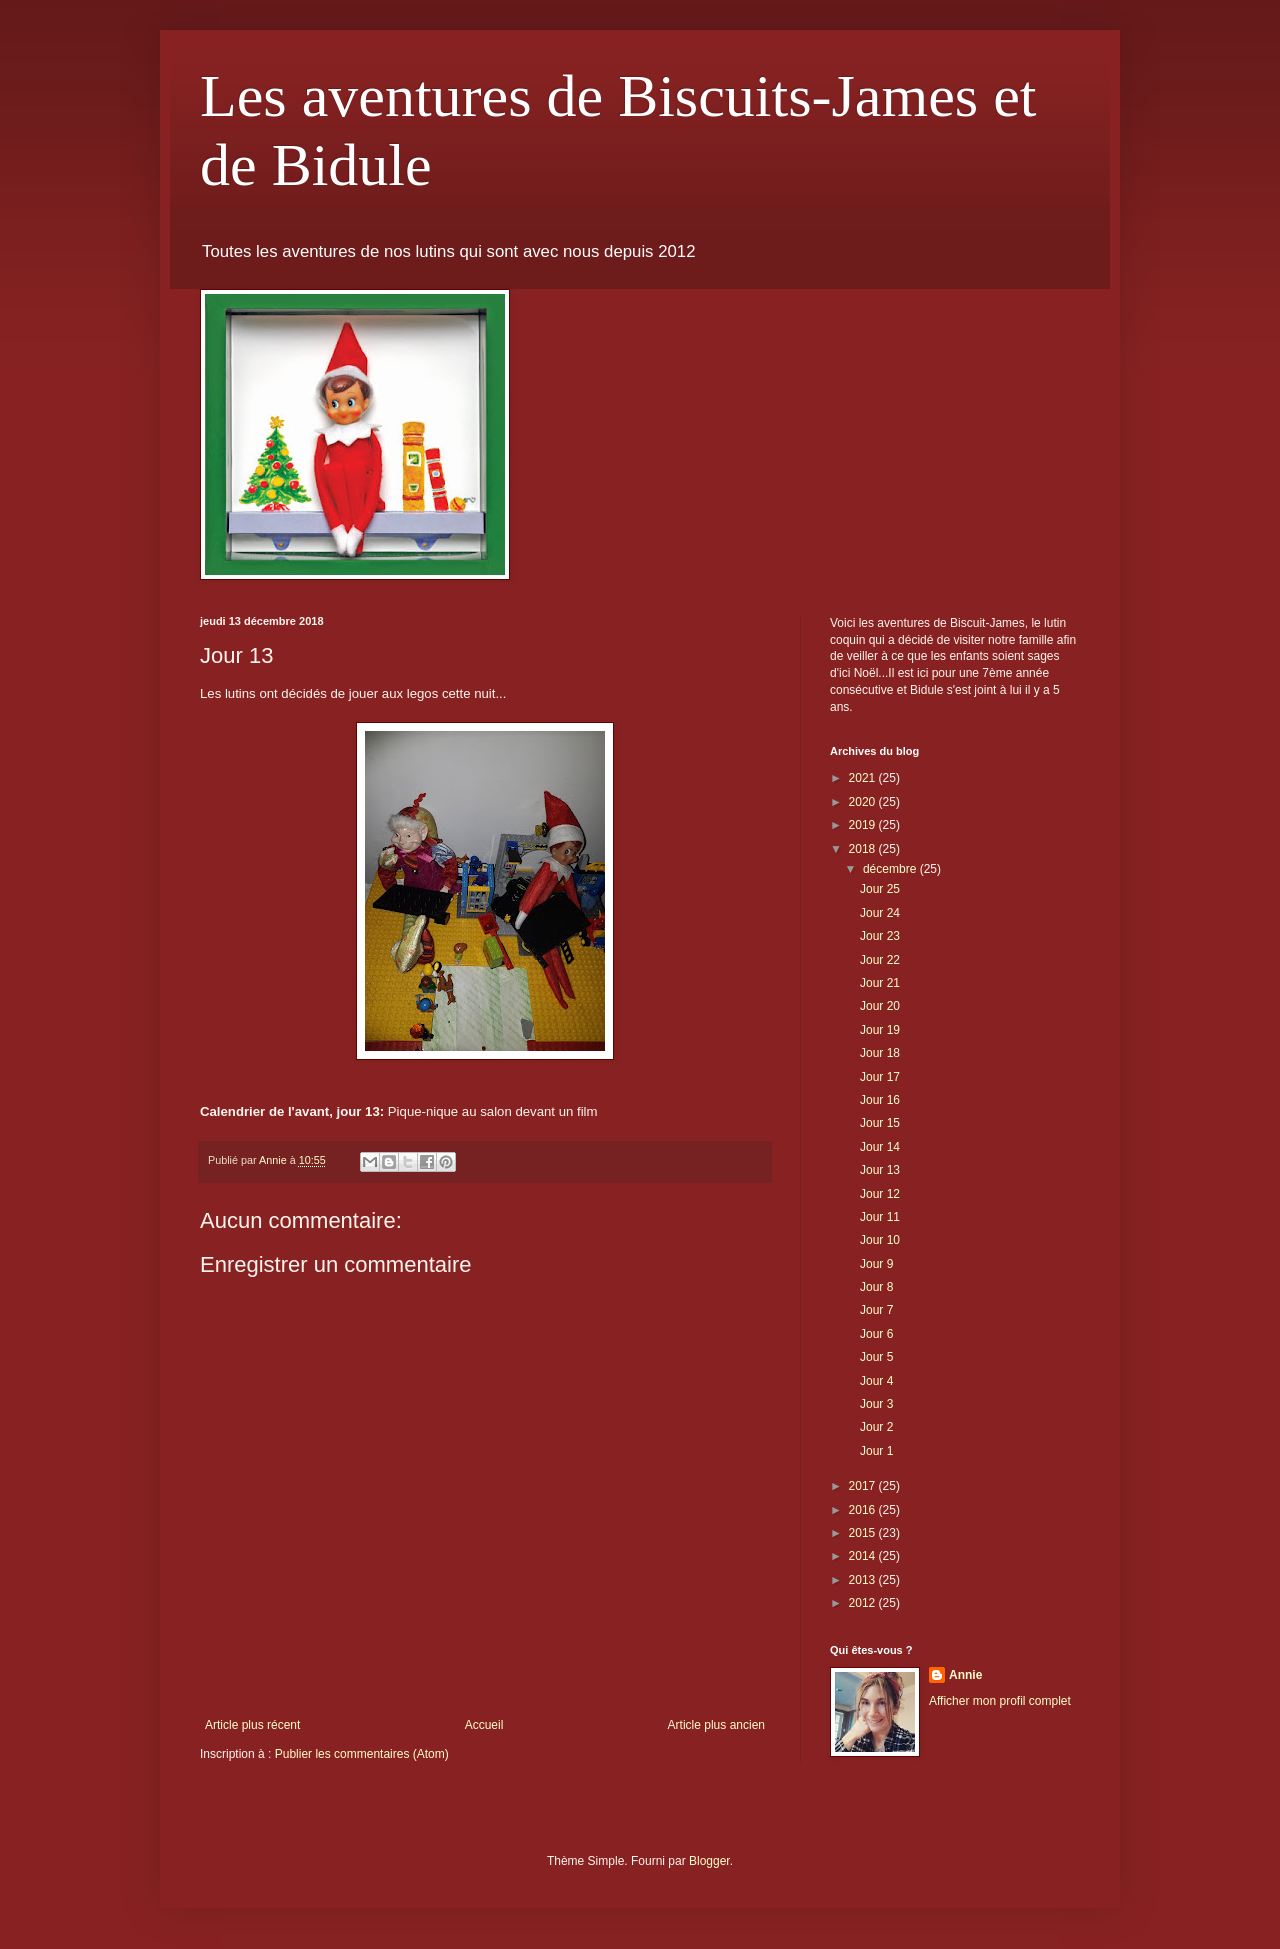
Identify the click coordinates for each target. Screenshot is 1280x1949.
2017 (864, 1486)
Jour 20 (880, 1006)
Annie (965, 1675)
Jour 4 (876, 1381)
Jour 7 (876, 1310)
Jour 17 (880, 1077)
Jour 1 (876, 1451)
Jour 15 (880, 1123)
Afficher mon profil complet (1000, 1701)
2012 (864, 1603)
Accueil (484, 1725)
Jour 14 (880, 1147)
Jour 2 (876, 1427)
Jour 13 (880, 1170)
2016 (864, 1510)
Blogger (709, 1861)
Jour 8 (876, 1287)
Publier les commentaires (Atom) (362, 1754)
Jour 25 (880, 889)
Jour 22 (880, 960)
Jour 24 (880, 913)
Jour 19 (880, 1030)
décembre (891, 869)
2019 (864, 825)
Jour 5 (876, 1357)
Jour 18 (880, 1053)
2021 (864, 778)
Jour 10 (880, 1240)
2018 (864, 849)
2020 (864, 802)
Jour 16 (880, 1100)
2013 (864, 1580)
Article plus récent (252, 1725)
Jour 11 (880, 1217)
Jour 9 (876, 1264)
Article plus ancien (716, 1725)
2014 (864, 1556)
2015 (864, 1533)
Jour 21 (880, 983)
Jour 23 (880, 936)
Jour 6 (876, 1334)
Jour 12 (880, 1194)
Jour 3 (876, 1404)
